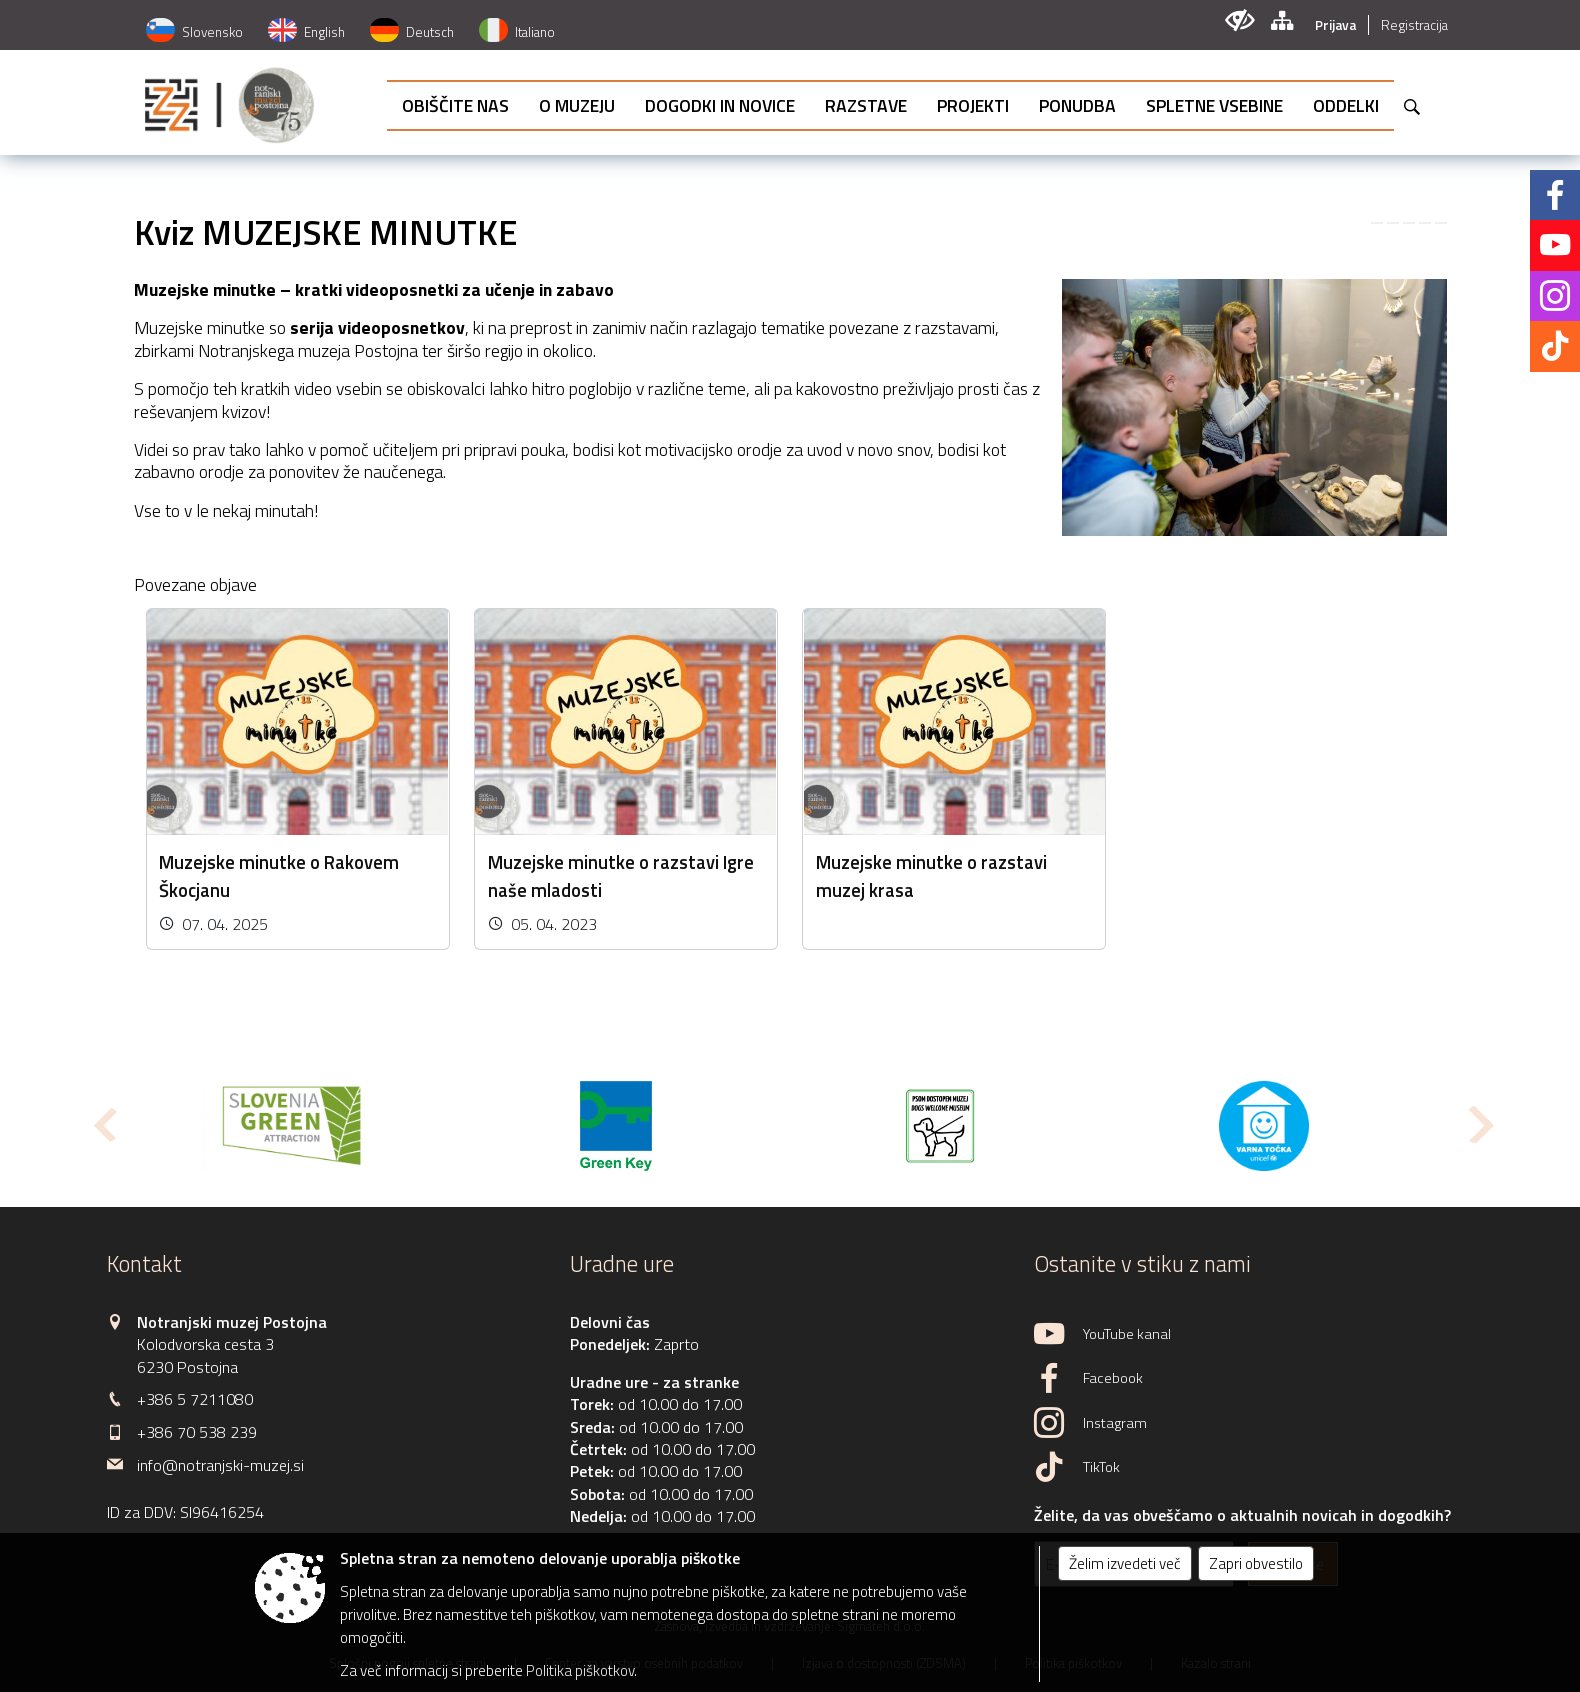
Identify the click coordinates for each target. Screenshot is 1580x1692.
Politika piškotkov (580, 1670)
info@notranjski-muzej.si (220, 1465)
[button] (103, 1124)
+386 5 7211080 (195, 1399)
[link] (1377, 223)
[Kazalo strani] (1281, 20)
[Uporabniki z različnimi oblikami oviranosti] (1239, 20)
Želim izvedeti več (1125, 1563)
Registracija (1414, 25)
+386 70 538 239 (197, 1432)
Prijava (1335, 25)
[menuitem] (455, 105)
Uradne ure (622, 1264)
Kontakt (144, 1264)
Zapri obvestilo (1256, 1563)
